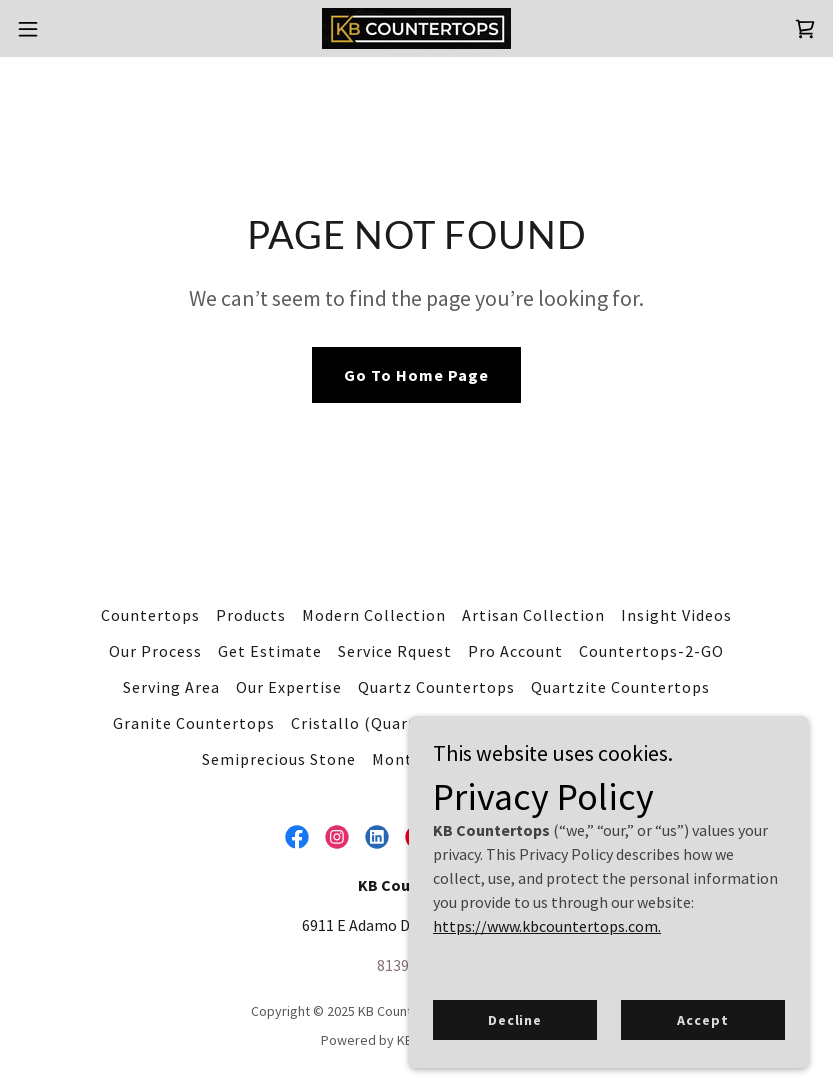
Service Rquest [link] (394, 651)
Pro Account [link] (515, 651)
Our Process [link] (155, 651)
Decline (515, 1019)
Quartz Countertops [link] (436, 687)
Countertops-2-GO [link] (651, 651)
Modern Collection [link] (374, 615)
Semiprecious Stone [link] (279, 759)
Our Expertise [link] (289, 687)
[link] (416, 28)
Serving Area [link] (171, 687)
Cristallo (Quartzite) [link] (372, 723)
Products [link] (251, 615)
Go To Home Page (416, 375)
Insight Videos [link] (676, 615)
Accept (702, 1019)
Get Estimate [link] (270, 651)
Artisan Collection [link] (533, 615)
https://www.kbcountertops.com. (547, 926)
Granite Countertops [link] (194, 723)
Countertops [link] (150, 615)
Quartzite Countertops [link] (620, 687)
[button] (69, 29)
